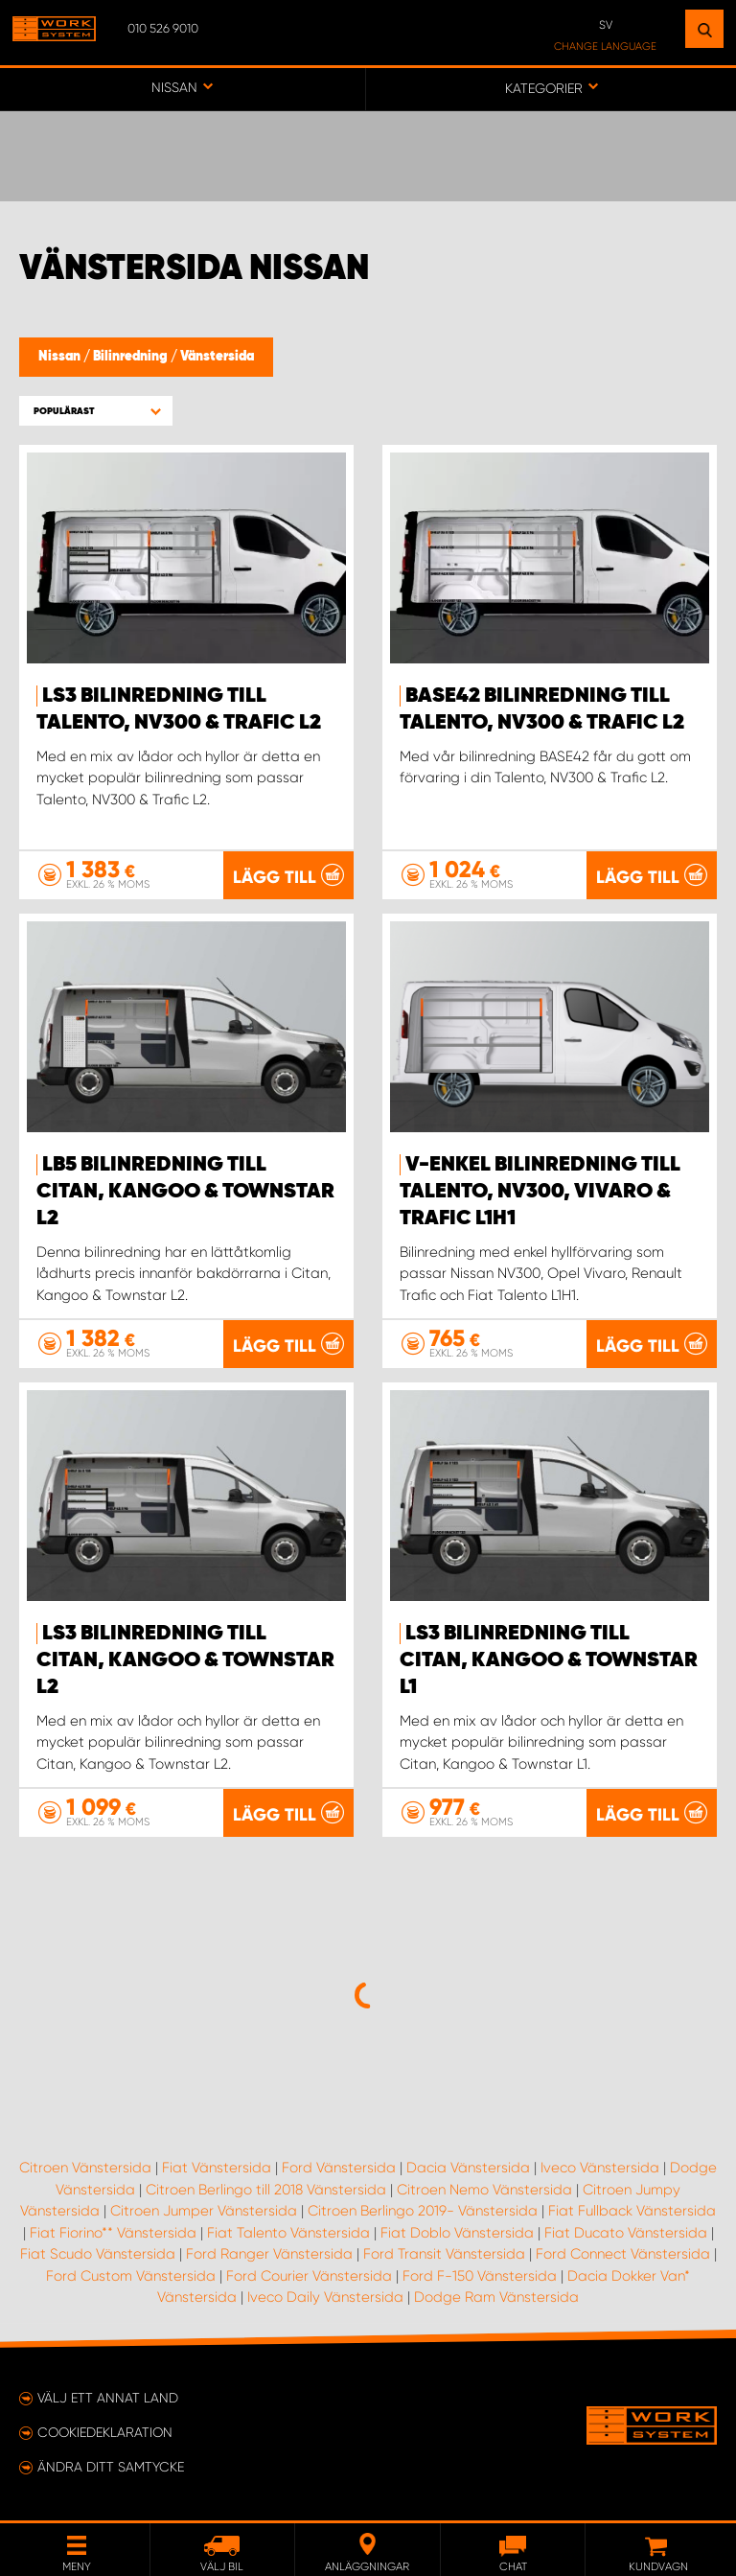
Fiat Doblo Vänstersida (457, 2232)
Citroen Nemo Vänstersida (484, 2189)
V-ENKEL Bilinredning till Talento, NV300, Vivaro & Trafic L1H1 (540, 1191)
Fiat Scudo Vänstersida (97, 2254)
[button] (95, 411)
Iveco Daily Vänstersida (325, 2297)
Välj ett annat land (107, 2397)
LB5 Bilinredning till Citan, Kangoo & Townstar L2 (185, 1191)
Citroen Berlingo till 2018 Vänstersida (266, 2189)
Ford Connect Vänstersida (623, 2254)
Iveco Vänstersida (599, 2167)
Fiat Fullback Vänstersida (632, 2210)
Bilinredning (132, 356)
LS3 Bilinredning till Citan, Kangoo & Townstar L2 (185, 1660)
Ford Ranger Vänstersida (269, 2254)
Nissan (60, 356)
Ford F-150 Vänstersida (479, 2276)
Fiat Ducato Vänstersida (625, 2232)
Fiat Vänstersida (216, 2167)
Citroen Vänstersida (85, 2167)
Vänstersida (217, 356)
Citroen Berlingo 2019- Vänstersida (423, 2210)
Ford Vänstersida (339, 2167)
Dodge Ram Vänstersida (496, 2297)
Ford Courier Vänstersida (309, 2276)
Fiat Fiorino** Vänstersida (113, 2232)
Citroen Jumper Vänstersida (203, 2210)
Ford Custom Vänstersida (131, 2276)
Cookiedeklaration (104, 2432)
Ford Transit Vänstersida (444, 2254)
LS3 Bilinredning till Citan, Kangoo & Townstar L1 (549, 1660)
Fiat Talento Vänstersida (288, 2232)
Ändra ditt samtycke (110, 2466)
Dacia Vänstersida (468, 2167)
